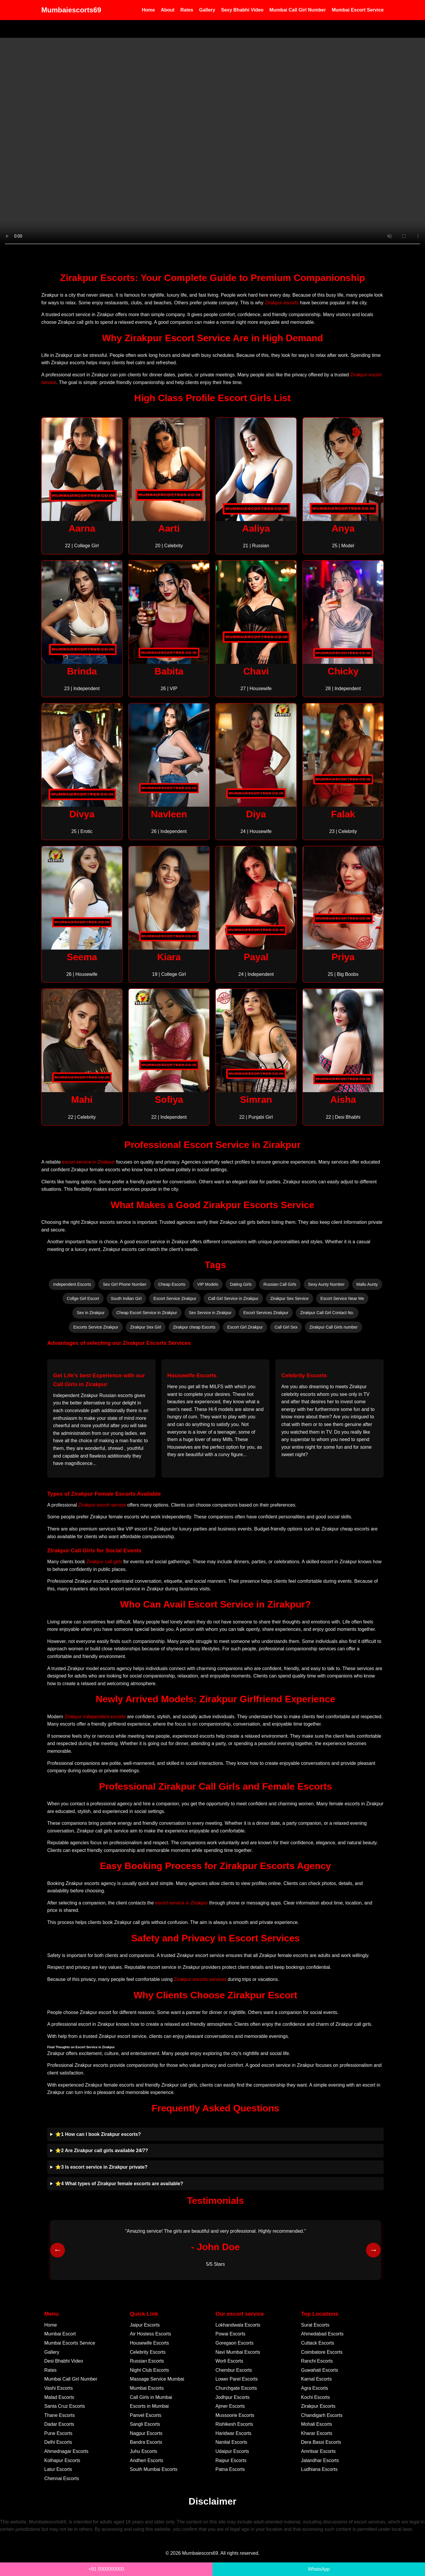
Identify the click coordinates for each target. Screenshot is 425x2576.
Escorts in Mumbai (149, 2406)
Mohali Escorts (316, 2424)
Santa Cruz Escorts (64, 2406)
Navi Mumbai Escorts (237, 2352)
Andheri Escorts (146, 2460)
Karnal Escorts (316, 2378)
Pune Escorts (58, 2433)
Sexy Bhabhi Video (242, 9)
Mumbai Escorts (147, 2388)
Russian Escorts (147, 2360)
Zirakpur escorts (282, 302)
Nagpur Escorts (146, 2433)
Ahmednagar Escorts (66, 2451)
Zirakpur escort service (102, 1504)
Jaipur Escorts (145, 2324)
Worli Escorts (229, 2360)
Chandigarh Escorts (322, 2415)
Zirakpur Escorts (318, 2406)
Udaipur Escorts (232, 2451)
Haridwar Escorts (233, 2433)
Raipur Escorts (230, 2460)
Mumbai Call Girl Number (297, 9)
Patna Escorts (230, 2469)
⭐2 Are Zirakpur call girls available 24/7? (101, 2150)
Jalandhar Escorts (320, 2460)
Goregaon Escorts (234, 2342)
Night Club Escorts (149, 2370)
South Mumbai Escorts (153, 2469)
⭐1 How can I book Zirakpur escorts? (98, 2134)
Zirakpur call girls (104, 1561)
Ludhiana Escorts (319, 2469)
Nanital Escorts (231, 2442)
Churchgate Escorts (236, 2388)
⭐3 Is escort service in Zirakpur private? (101, 2167)
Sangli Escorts (145, 2424)
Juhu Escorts (143, 2451)
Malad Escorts (59, 2397)
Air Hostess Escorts (150, 2333)
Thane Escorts (59, 2415)
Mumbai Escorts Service (69, 2342)
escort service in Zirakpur (88, 1161)
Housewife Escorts (149, 2342)
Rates (186, 9)
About (167, 9)
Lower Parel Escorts (236, 2378)
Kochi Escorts (315, 2397)
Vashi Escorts (58, 2388)
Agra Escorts (314, 2388)
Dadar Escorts (59, 2424)
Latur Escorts (58, 2469)
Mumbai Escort (60, 2333)
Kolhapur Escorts (62, 2460)
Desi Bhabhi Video (63, 2360)
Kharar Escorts (316, 2433)
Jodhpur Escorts (232, 2397)
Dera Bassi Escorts (321, 2442)
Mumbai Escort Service (358, 9)
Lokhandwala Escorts (237, 2324)
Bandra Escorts (146, 2442)
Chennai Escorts (61, 2478)
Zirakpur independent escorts (95, 1716)
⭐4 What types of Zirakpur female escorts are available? (119, 2183)
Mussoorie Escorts (234, 2415)
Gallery (207, 9)
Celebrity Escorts (148, 2352)
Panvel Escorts (145, 2415)
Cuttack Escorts (317, 2342)
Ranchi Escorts (317, 2360)
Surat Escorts (315, 2324)
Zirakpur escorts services (200, 1979)
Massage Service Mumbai (157, 2378)
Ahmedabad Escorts (322, 2333)
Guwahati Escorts (319, 2370)
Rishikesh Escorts (234, 2424)
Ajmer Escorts (230, 2406)
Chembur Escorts (233, 2370)
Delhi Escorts (58, 2442)
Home (148, 9)
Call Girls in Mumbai (151, 2397)
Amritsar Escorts (318, 2451)
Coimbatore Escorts (322, 2352)
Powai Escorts (230, 2333)
